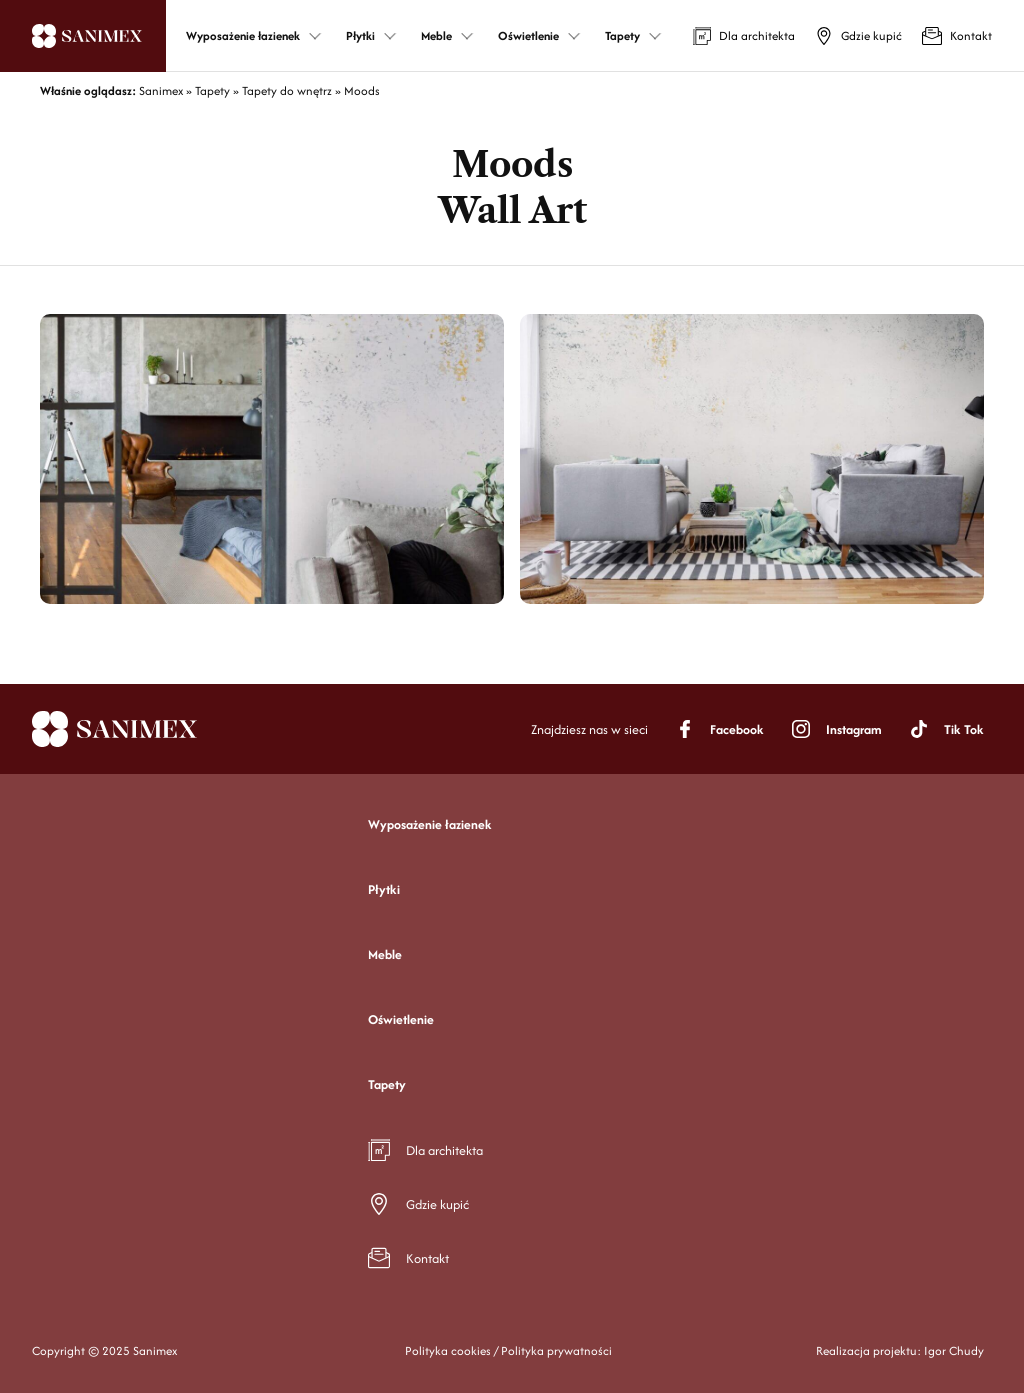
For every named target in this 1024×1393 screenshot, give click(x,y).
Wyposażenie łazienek (430, 824)
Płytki (384, 889)
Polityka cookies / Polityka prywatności (508, 1350)
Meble (385, 954)
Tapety (387, 1084)
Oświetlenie (401, 1019)
